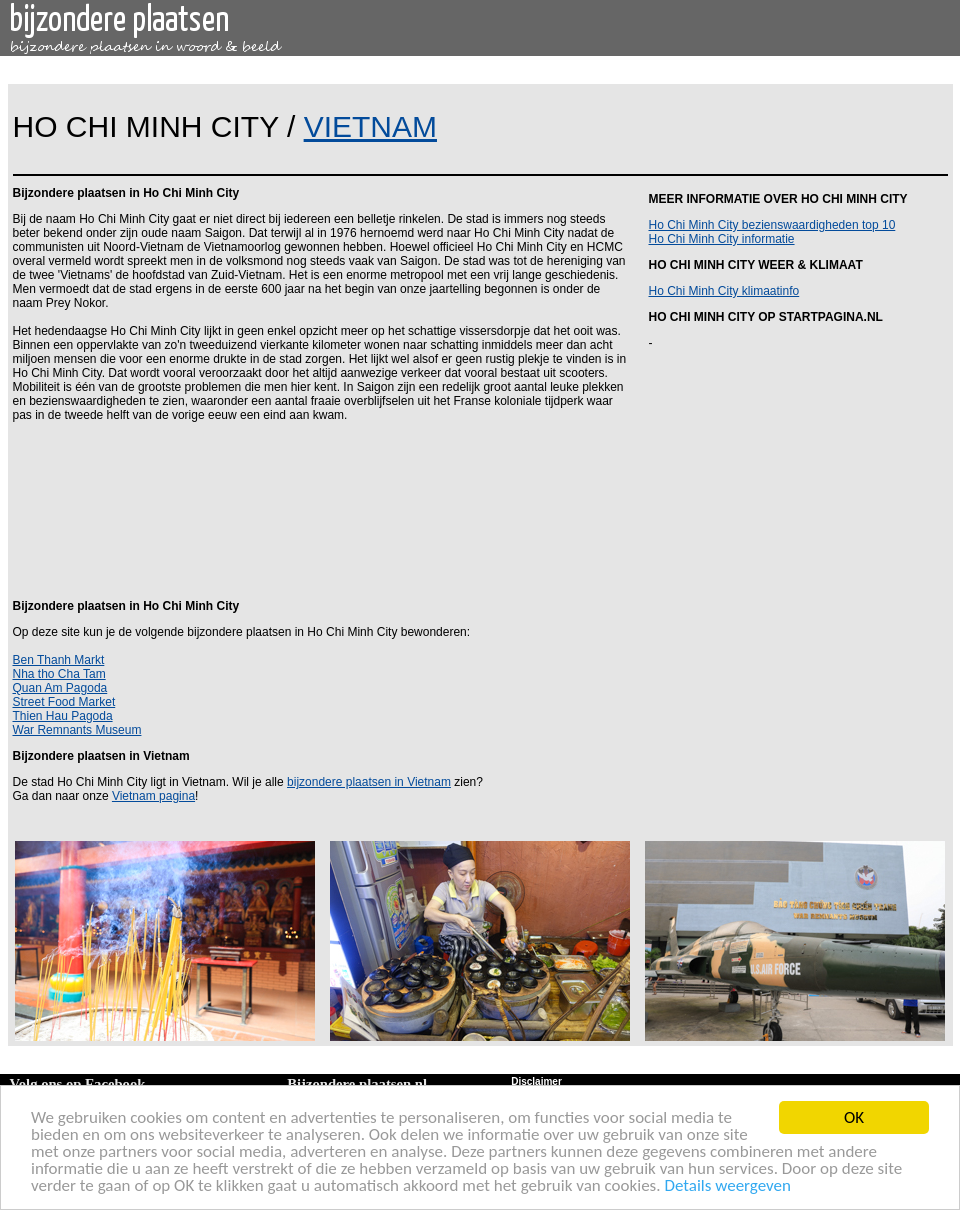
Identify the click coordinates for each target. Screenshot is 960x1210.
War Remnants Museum (77, 730)
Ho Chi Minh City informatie (722, 239)
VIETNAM (370, 126)
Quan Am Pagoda (60, 688)
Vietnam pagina (153, 796)
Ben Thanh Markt (59, 660)
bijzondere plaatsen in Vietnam (369, 782)
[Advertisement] (319, 509)
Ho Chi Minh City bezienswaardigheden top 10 (772, 225)
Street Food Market (64, 702)
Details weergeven (727, 1186)
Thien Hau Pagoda (63, 716)
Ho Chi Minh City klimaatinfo (724, 291)
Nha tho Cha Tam (59, 674)
